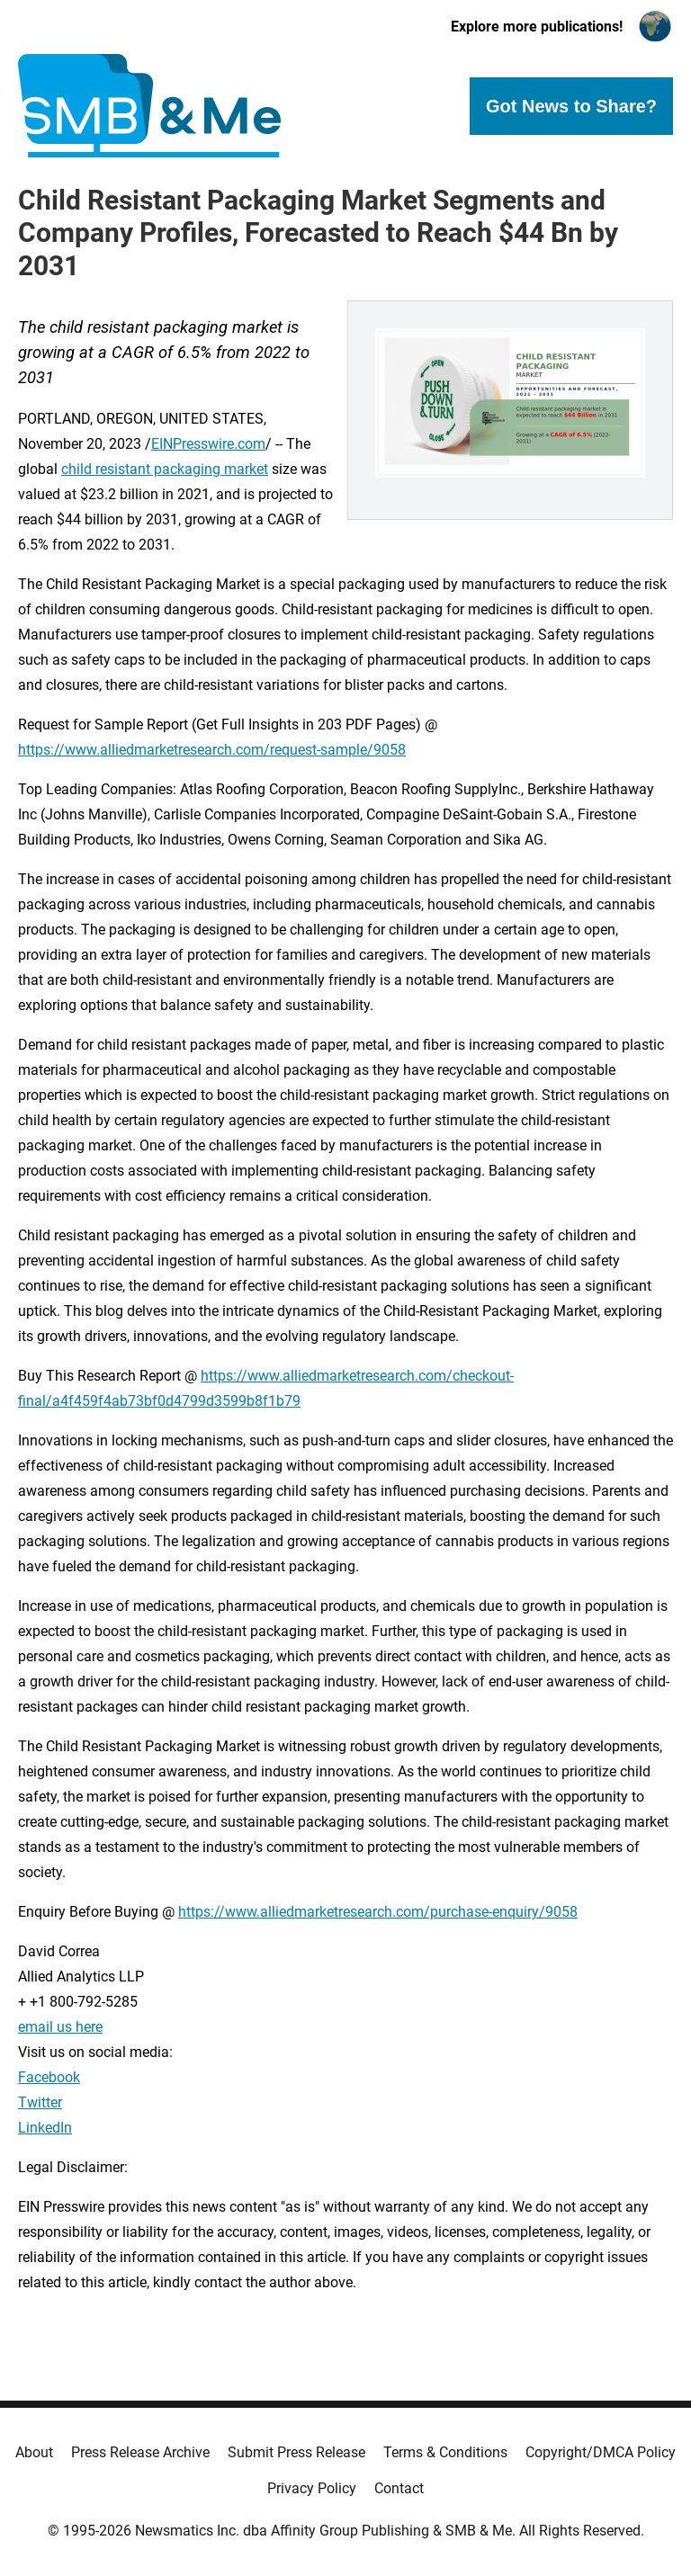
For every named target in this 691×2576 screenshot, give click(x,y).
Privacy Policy (311, 2488)
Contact (399, 2488)
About (34, 2452)
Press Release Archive (140, 2452)
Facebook (49, 2077)
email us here (60, 2026)
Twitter (40, 2102)
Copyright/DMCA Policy (600, 2452)
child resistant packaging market (164, 469)
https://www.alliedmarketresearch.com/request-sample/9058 (212, 749)
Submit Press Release (296, 2452)
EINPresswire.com (208, 443)
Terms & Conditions (445, 2452)
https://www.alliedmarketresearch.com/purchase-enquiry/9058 (378, 1911)
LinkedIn (45, 2127)
